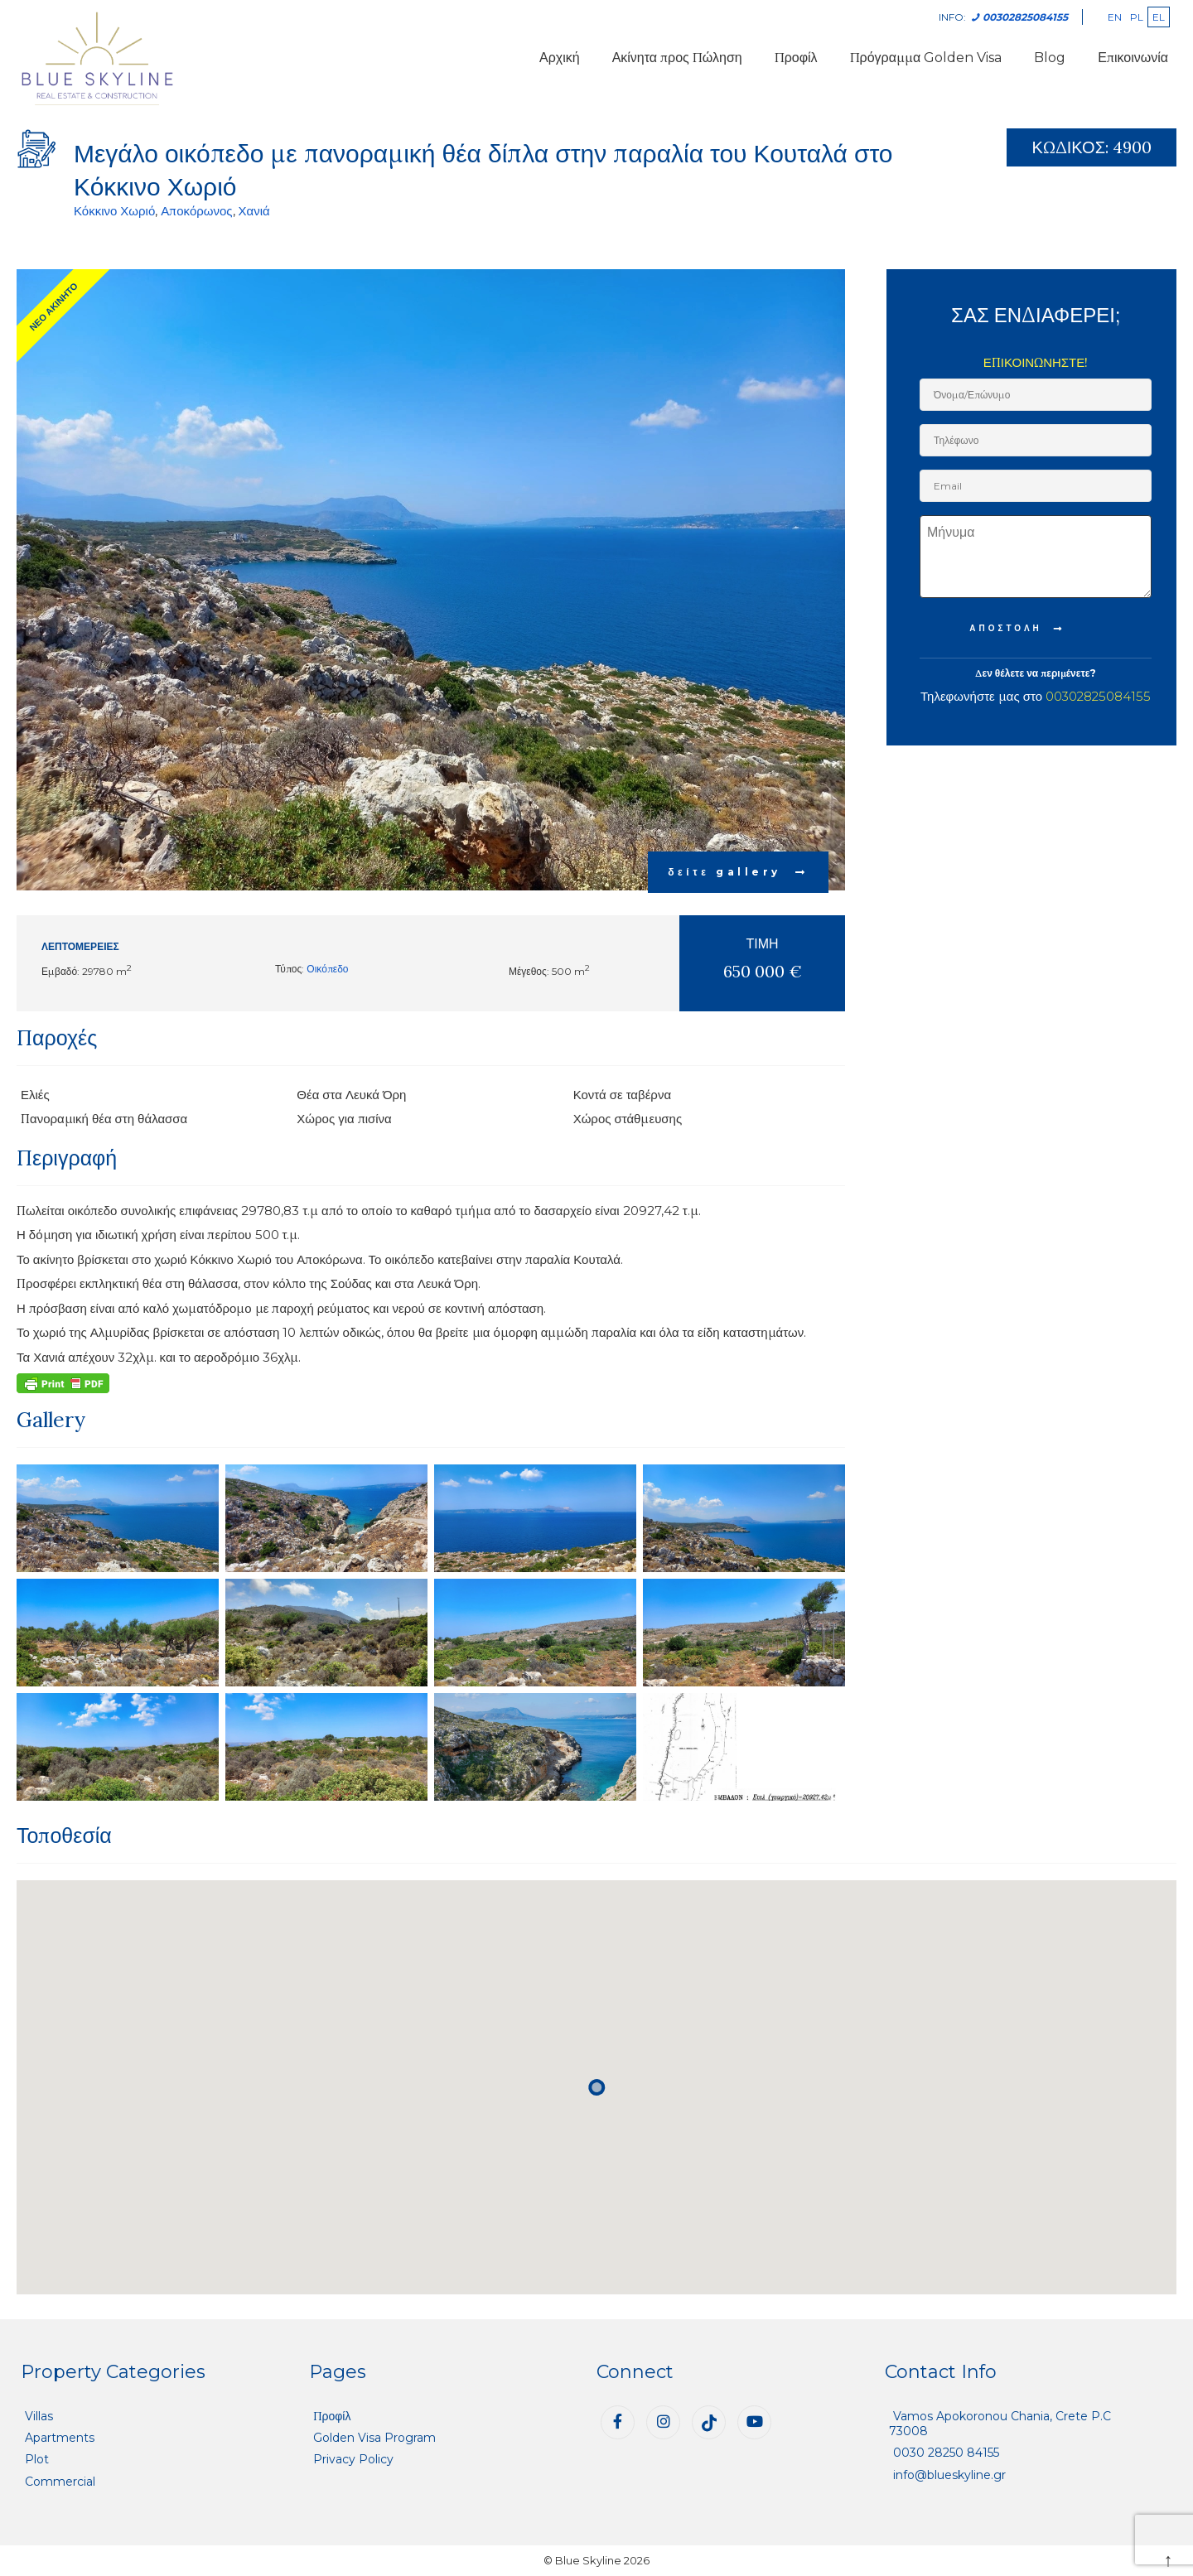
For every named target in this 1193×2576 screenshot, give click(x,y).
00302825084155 (1098, 696)
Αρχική (559, 57)
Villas (39, 2416)
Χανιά (254, 211)
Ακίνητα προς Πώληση (677, 57)
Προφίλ (796, 57)
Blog (1049, 57)
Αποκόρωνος (196, 211)
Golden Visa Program (374, 2437)
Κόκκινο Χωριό (114, 211)
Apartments (59, 2437)
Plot (37, 2459)
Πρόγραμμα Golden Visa (926, 57)
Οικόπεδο (327, 968)
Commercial (60, 2481)
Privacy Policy (353, 2459)
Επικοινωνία (1133, 57)
